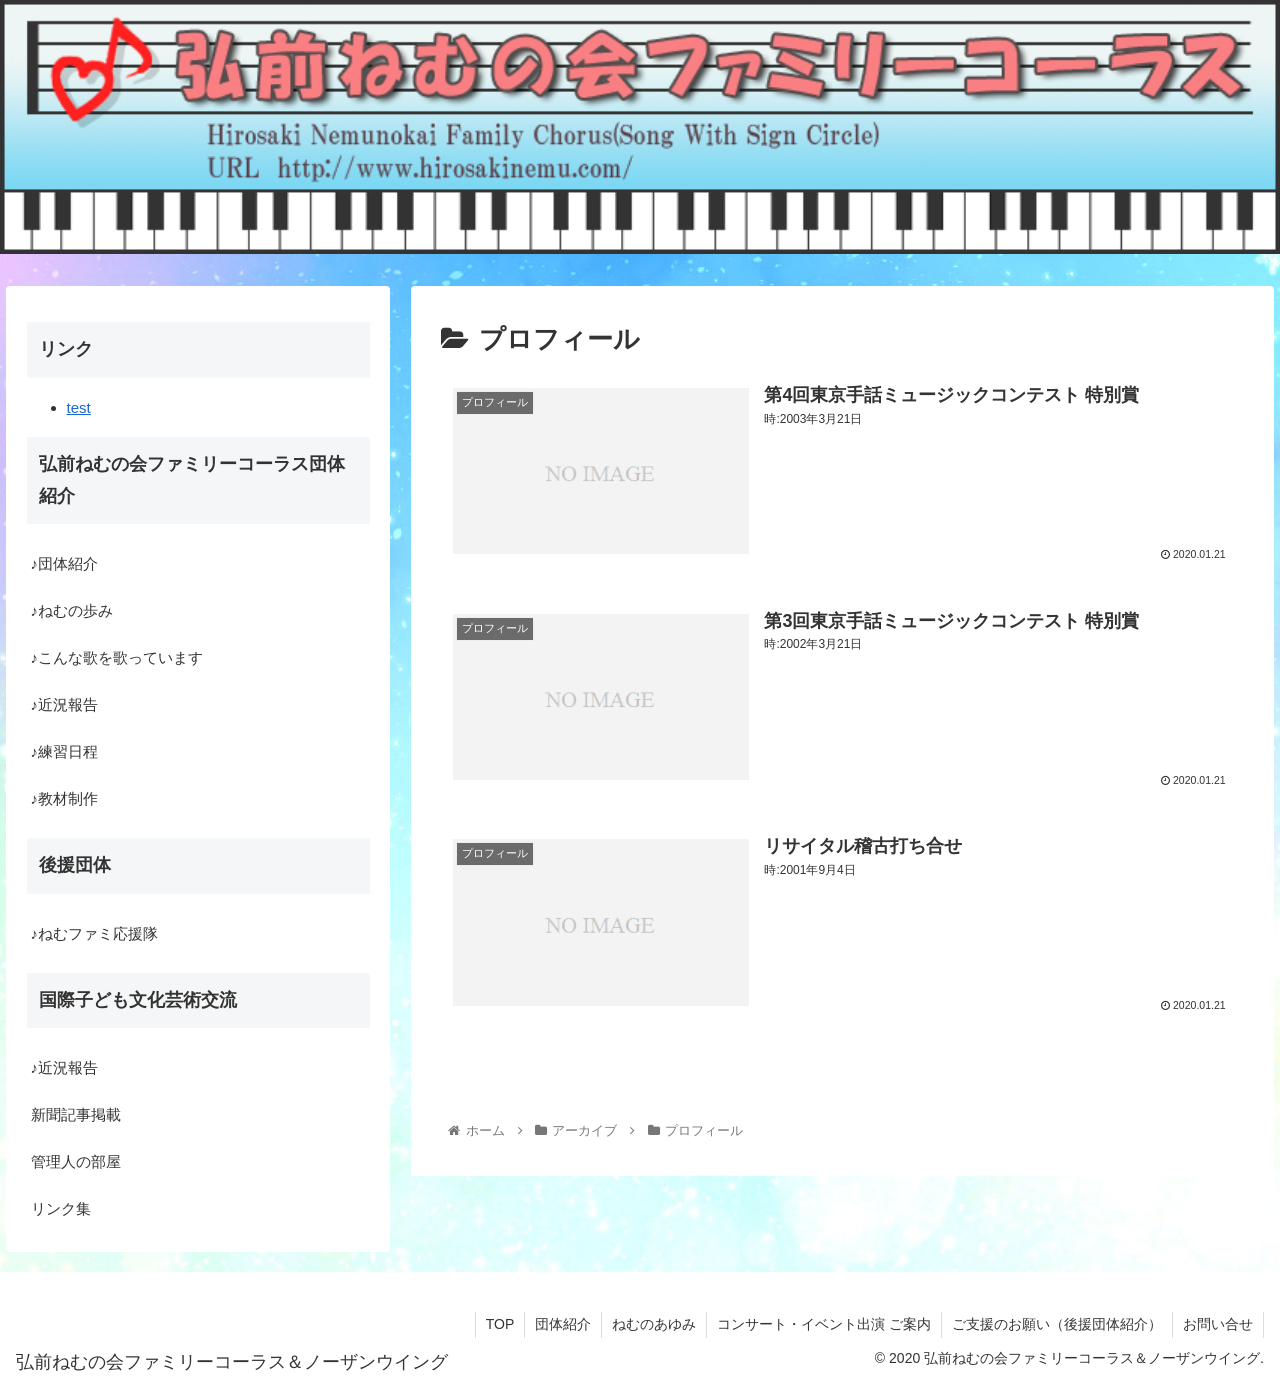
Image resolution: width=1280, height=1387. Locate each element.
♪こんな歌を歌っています (117, 657)
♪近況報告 (65, 704)
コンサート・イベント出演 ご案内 (824, 1324)
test (79, 407)
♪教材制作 (65, 798)
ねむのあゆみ (654, 1324)
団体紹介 (563, 1324)
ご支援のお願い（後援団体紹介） (1057, 1324)
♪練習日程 (65, 751)
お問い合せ (1218, 1324)
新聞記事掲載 (76, 1114)
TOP (500, 1324)
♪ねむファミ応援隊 (95, 933)
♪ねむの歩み (72, 610)
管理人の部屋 (76, 1161)
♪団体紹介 (65, 563)
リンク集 (61, 1208)
